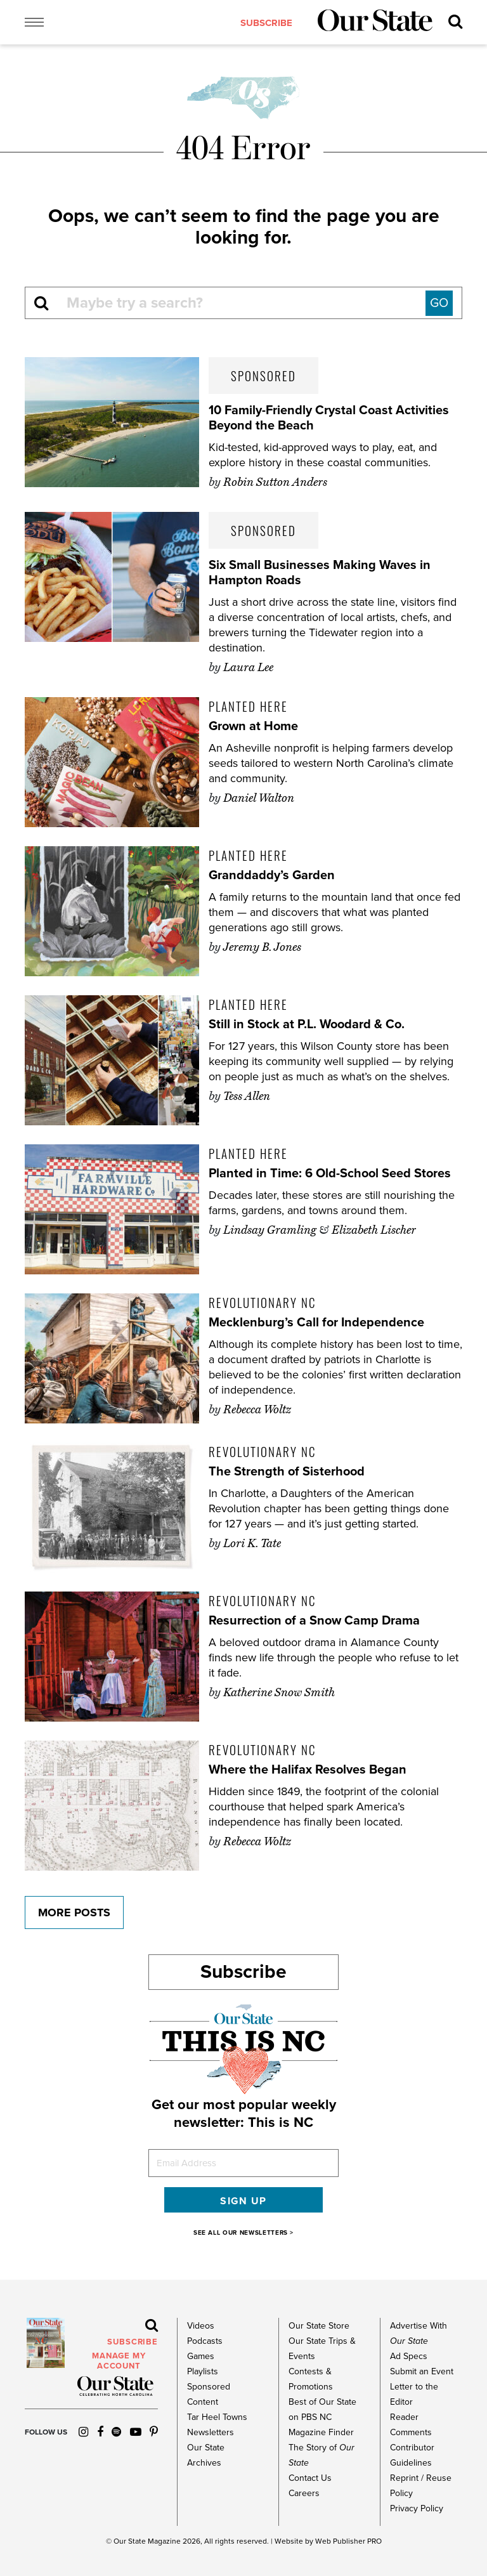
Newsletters (210, 2432)
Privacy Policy (416, 2508)
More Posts (74, 1912)
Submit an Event (421, 2371)
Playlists (202, 2371)
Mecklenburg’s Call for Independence (316, 1322)
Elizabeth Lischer (374, 1230)
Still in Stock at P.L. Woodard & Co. (307, 1024)
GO (439, 303)
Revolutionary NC (262, 1302)
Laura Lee (248, 667)
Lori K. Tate (252, 1543)
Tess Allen (246, 1096)
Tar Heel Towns (217, 2417)
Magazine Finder (321, 2432)
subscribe (266, 23)
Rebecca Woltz (257, 1409)
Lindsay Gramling (269, 1230)
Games (200, 2356)
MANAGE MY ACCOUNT (119, 2361)
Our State (130, 2541)
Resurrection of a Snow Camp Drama (314, 1620)
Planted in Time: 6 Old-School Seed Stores (330, 1173)
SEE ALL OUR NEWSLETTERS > (243, 2233)
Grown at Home (253, 726)
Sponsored (263, 375)
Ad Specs (408, 2356)
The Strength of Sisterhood (287, 1471)
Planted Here (248, 706)
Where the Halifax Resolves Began (307, 1769)
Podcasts (205, 2341)
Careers (304, 2493)
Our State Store (319, 2325)
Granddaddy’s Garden (272, 875)
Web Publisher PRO (348, 2541)
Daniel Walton (258, 798)
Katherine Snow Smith (279, 1692)
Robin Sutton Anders (275, 482)
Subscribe (243, 1972)
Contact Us (310, 2478)
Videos (200, 2325)
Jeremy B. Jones (262, 947)
